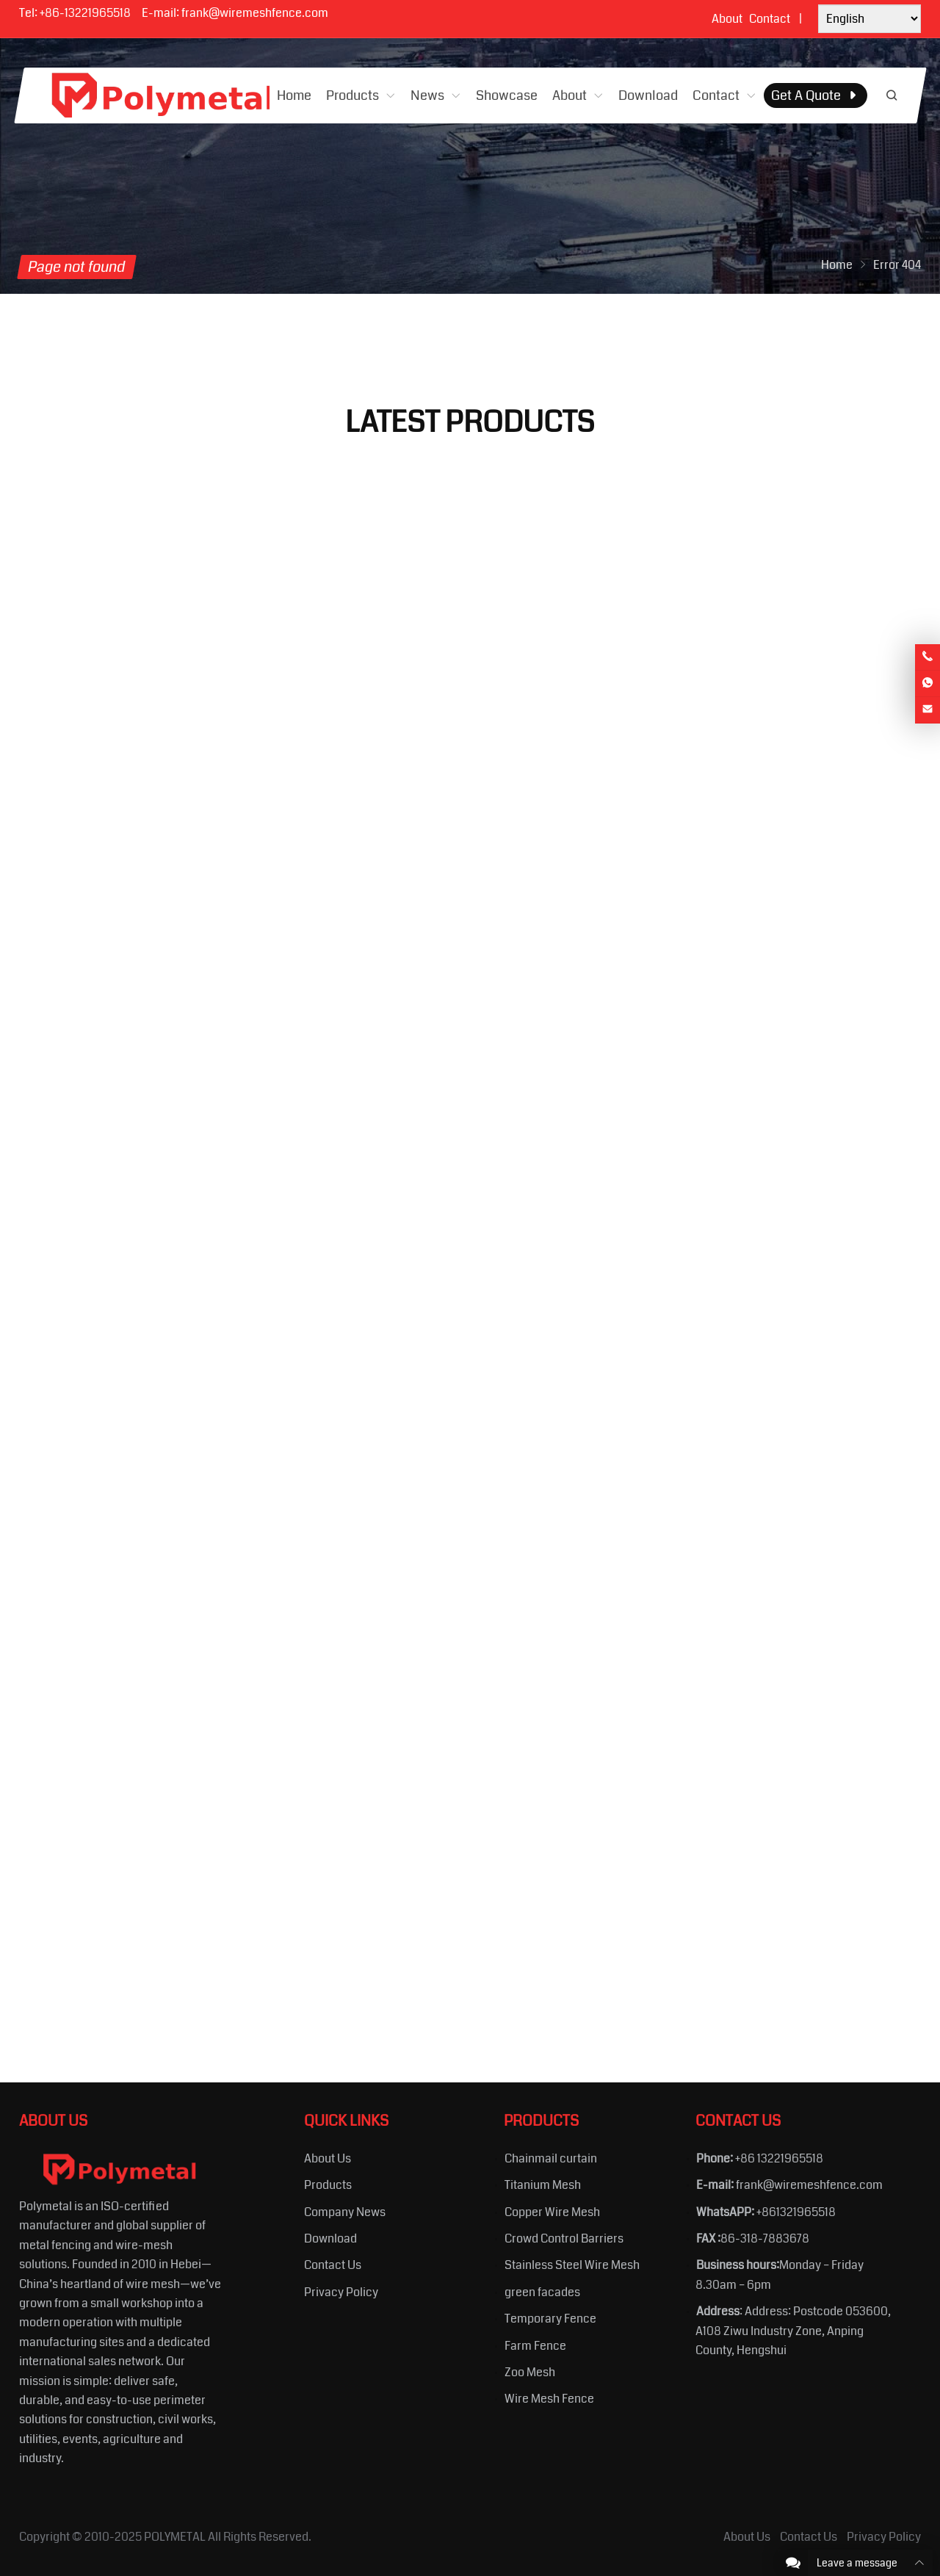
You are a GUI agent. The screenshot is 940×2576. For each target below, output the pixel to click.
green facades (542, 2292)
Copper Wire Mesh (552, 2212)
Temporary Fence (550, 2318)
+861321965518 (796, 2212)
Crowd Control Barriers (564, 2238)
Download (330, 2238)
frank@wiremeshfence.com (254, 12)
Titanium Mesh (543, 2184)
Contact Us (332, 2264)
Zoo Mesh (530, 2372)
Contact (769, 18)
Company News (345, 2212)
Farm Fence (535, 2345)
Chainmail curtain (551, 2158)
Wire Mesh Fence (549, 2398)
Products (328, 2184)
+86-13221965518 (85, 12)
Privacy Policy (341, 2292)
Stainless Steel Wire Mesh (572, 2264)
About (727, 18)
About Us (327, 2158)
